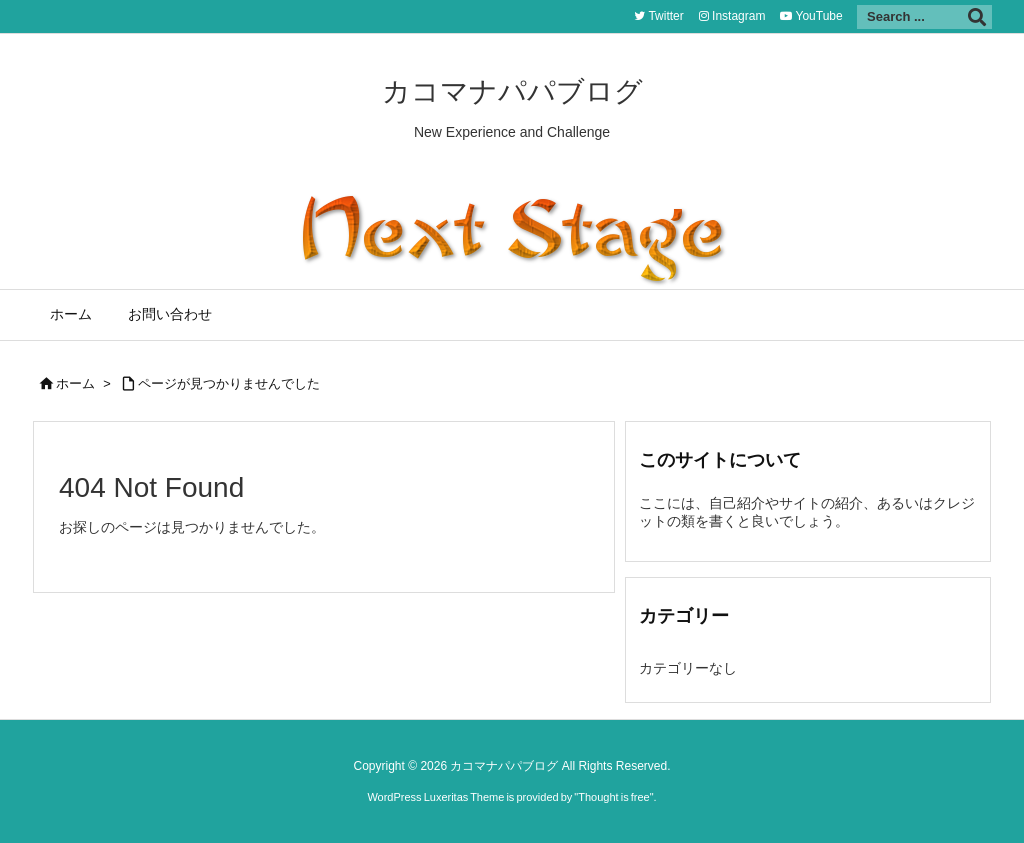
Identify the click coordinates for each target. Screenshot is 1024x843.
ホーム (75, 383)
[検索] (977, 17)
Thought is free (613, 797)
